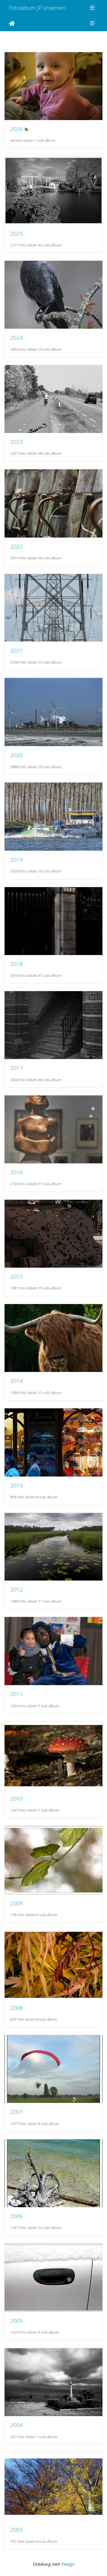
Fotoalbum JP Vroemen (37, 7)
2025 (16, 233)
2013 (16, 1485)
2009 (16, 1903)
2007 (16, 2111)
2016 (16, 1172)
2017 (16, 1067)
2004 (16, 2424)
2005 (16, 2320)
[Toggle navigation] (92, 8)
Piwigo (67, 2564)
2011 (16, 1693)
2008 (16, 2007)
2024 (16, 337)
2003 (16, 2529)
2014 (16, 1380)
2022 (16, 546)
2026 (16, 128)
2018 (16, 963)
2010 (16, 1798)
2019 (16, 859)
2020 (16, 754)
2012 (16, 1589)
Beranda (12, 23)
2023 (16, 441)
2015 (16, 1276)
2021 (16, 650)
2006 (16, 2216)
